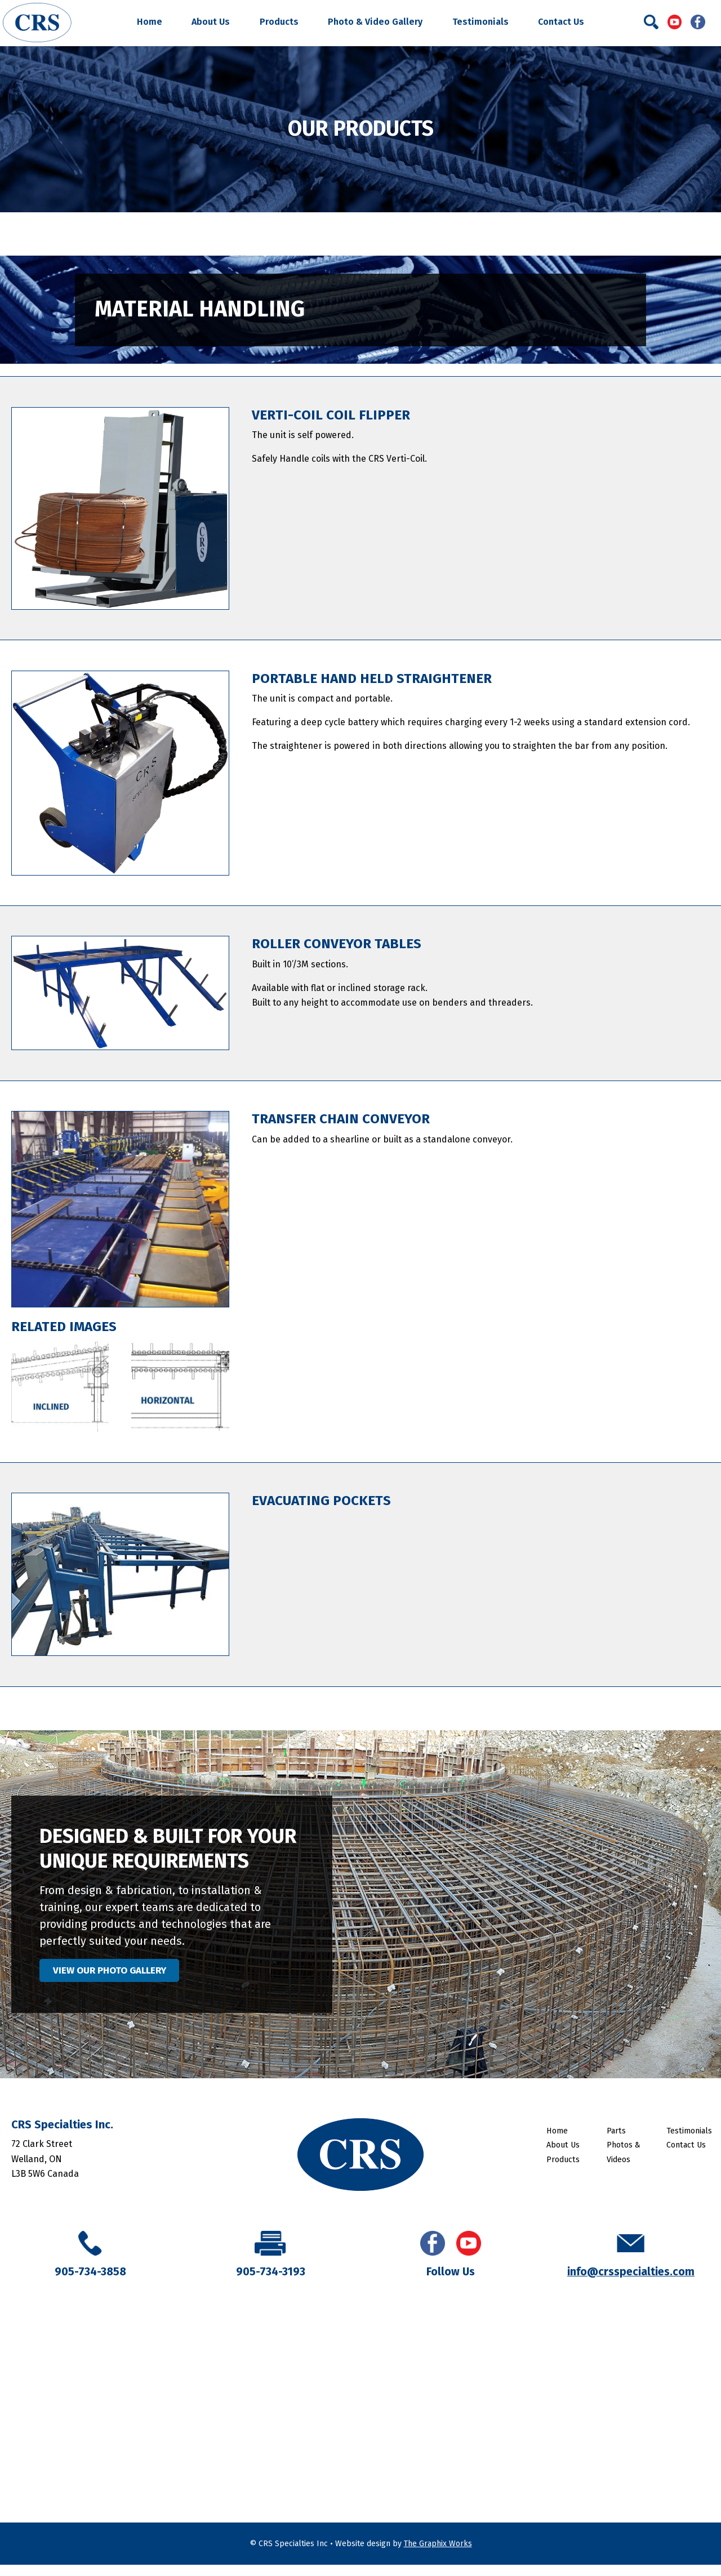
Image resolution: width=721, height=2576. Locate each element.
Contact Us (561, 21)
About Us (211, 21)
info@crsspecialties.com (631, 2282)
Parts (616, 2142)
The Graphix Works (438, 2555)
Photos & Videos (623, 2163)
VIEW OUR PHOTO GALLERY (131, 1976)
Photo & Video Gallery (375, 21)
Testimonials (480, 21)
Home (149, 21)
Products (279, 21)
